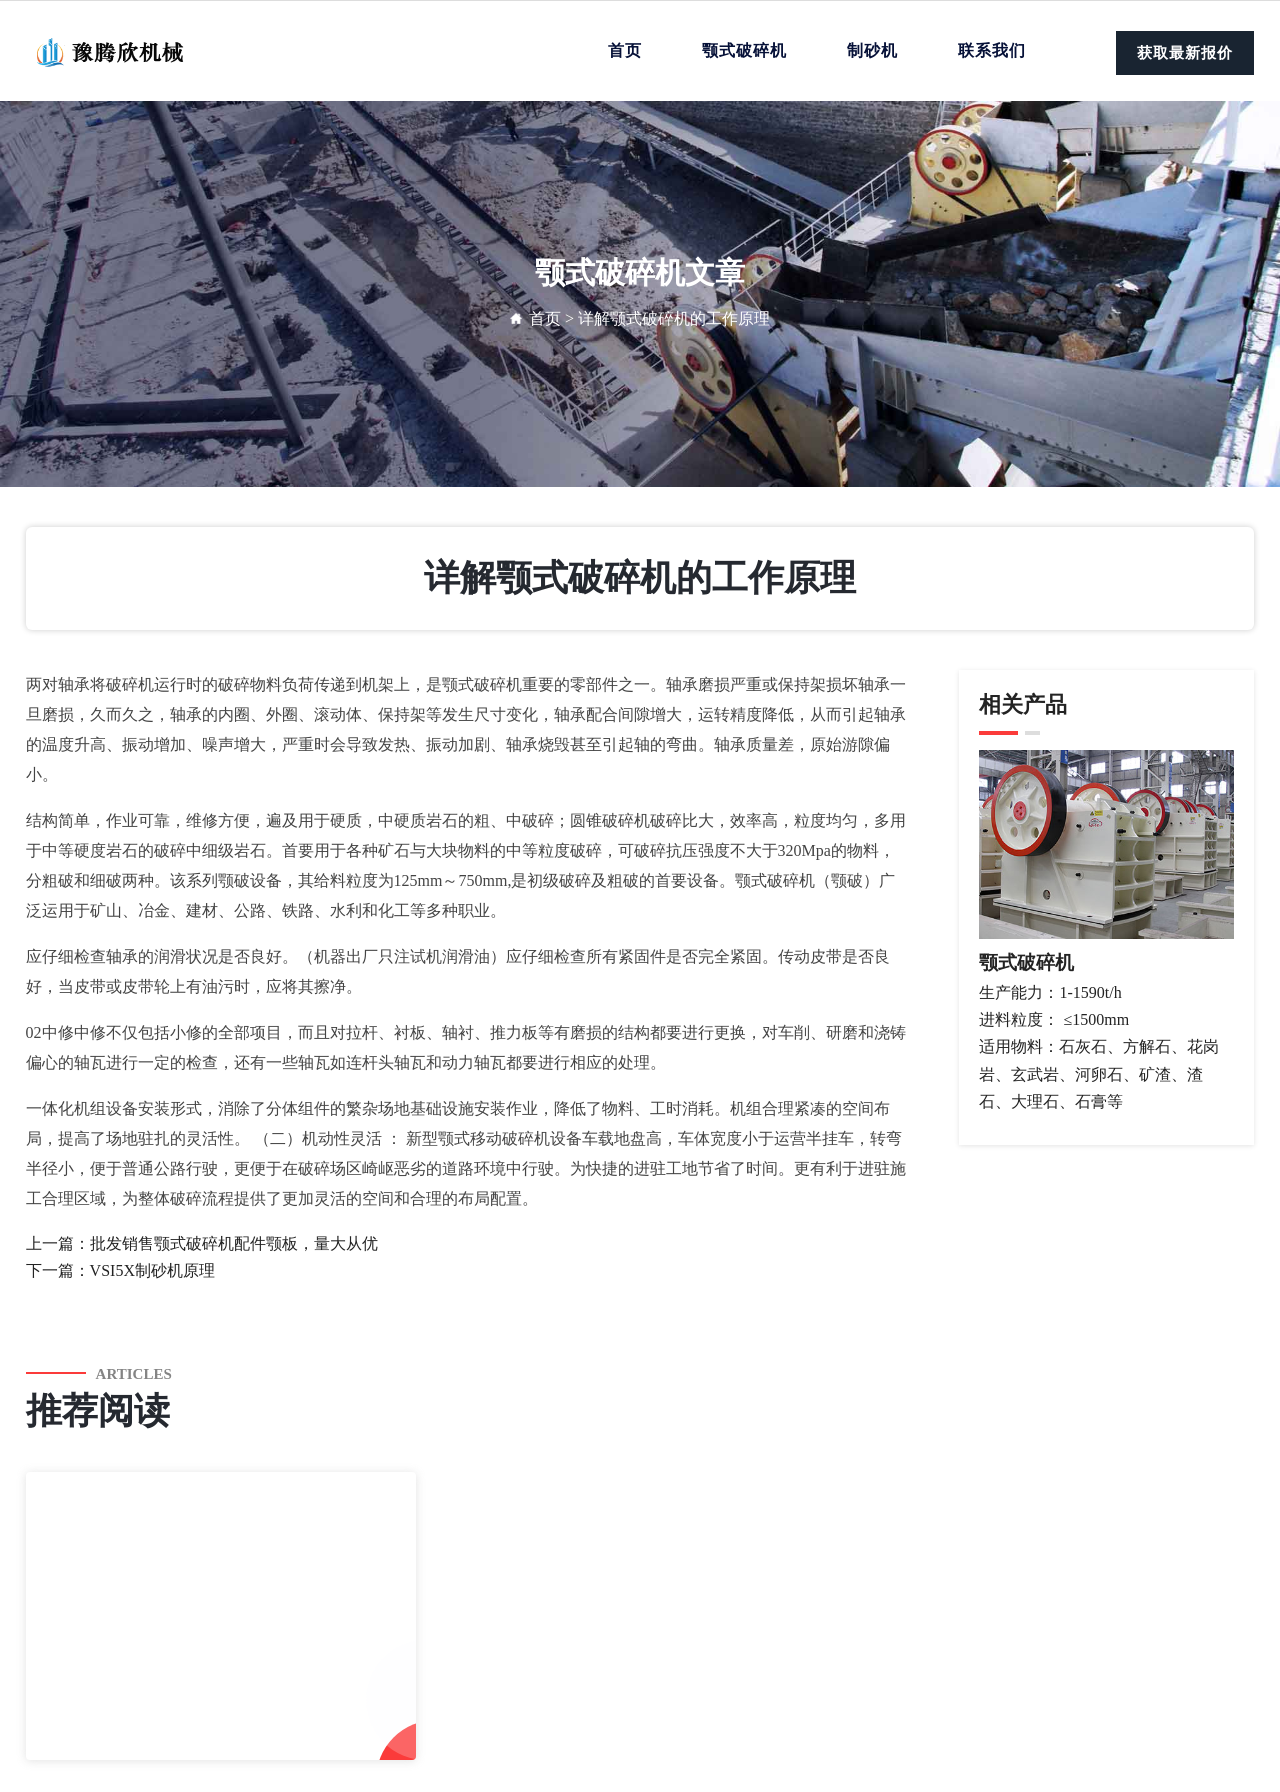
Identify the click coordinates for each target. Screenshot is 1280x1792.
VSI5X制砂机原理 (152, 1270)
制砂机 (872, 50)
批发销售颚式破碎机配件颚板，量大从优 (234, 1243)
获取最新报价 (1185, 53)
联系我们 (992, 50)
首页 (625, 50)
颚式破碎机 (744, 50)
